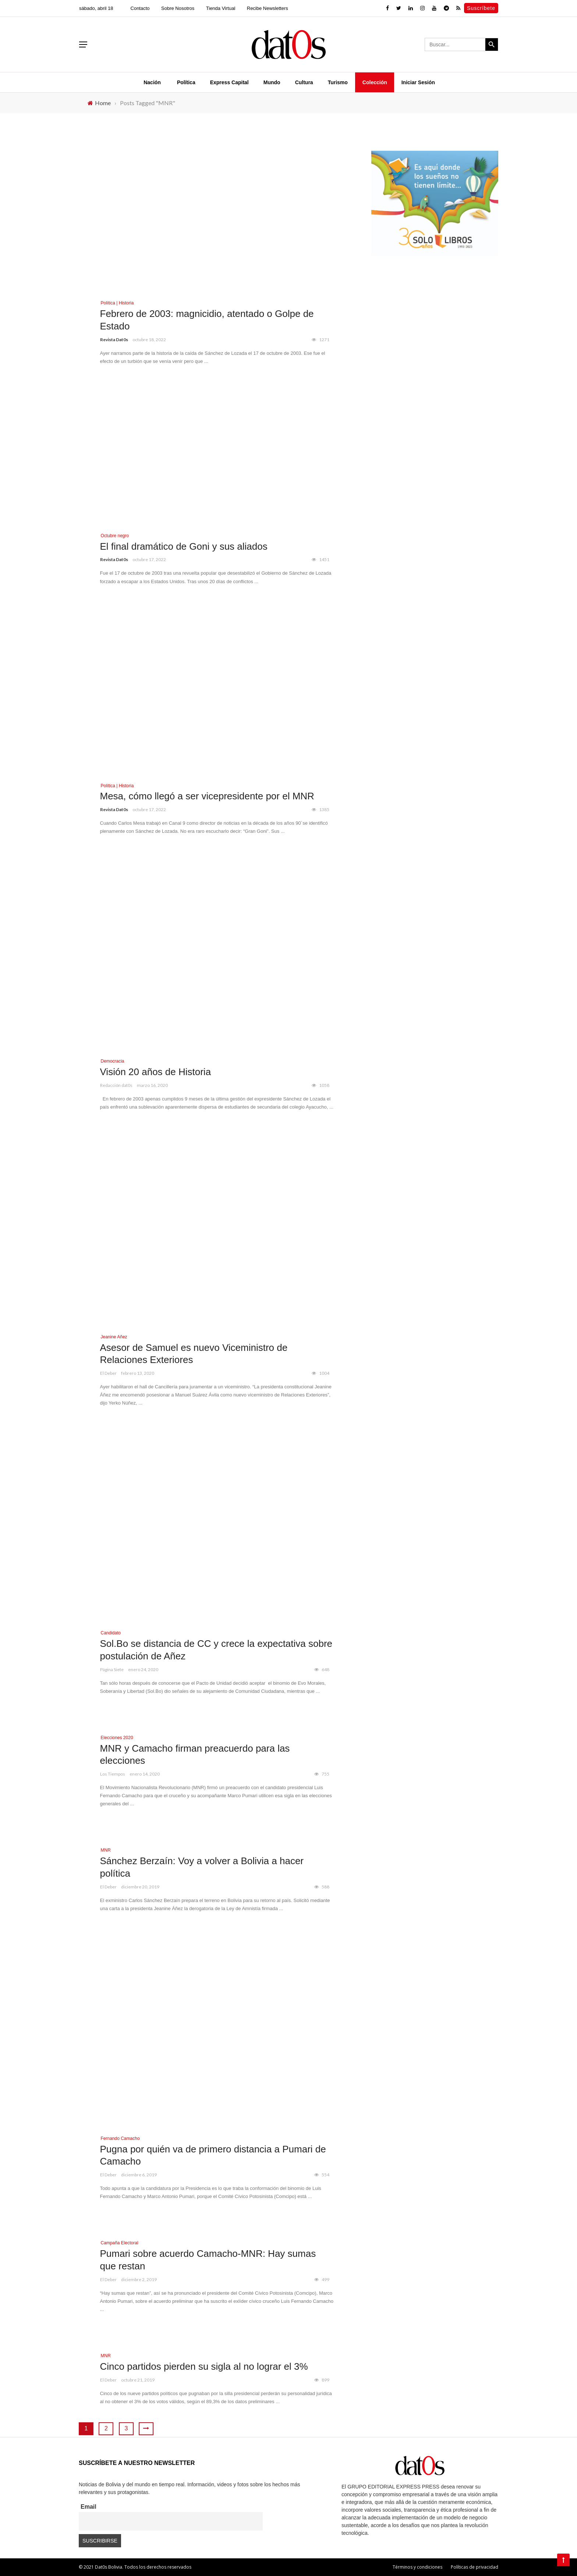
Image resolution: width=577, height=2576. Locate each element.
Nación (152, 82)
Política (186, 82)
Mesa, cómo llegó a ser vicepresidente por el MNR (207, 796)
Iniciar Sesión (418, 82)
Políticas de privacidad (474, 2567)
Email (88, 2507)
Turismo (338, 82)
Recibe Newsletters (267, 8)
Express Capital (229, 82)
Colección (374, 82)
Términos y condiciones (417, 2567)
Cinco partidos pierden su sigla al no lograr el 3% (204, 2366)
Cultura (304, 82)
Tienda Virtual (221, 8)
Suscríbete (481, 8)
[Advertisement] (434, 324)
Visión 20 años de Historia (155, 1071)
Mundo (271, 82)
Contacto (140, 8)
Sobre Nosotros (177, 8)
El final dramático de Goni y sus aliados (184, 546)
